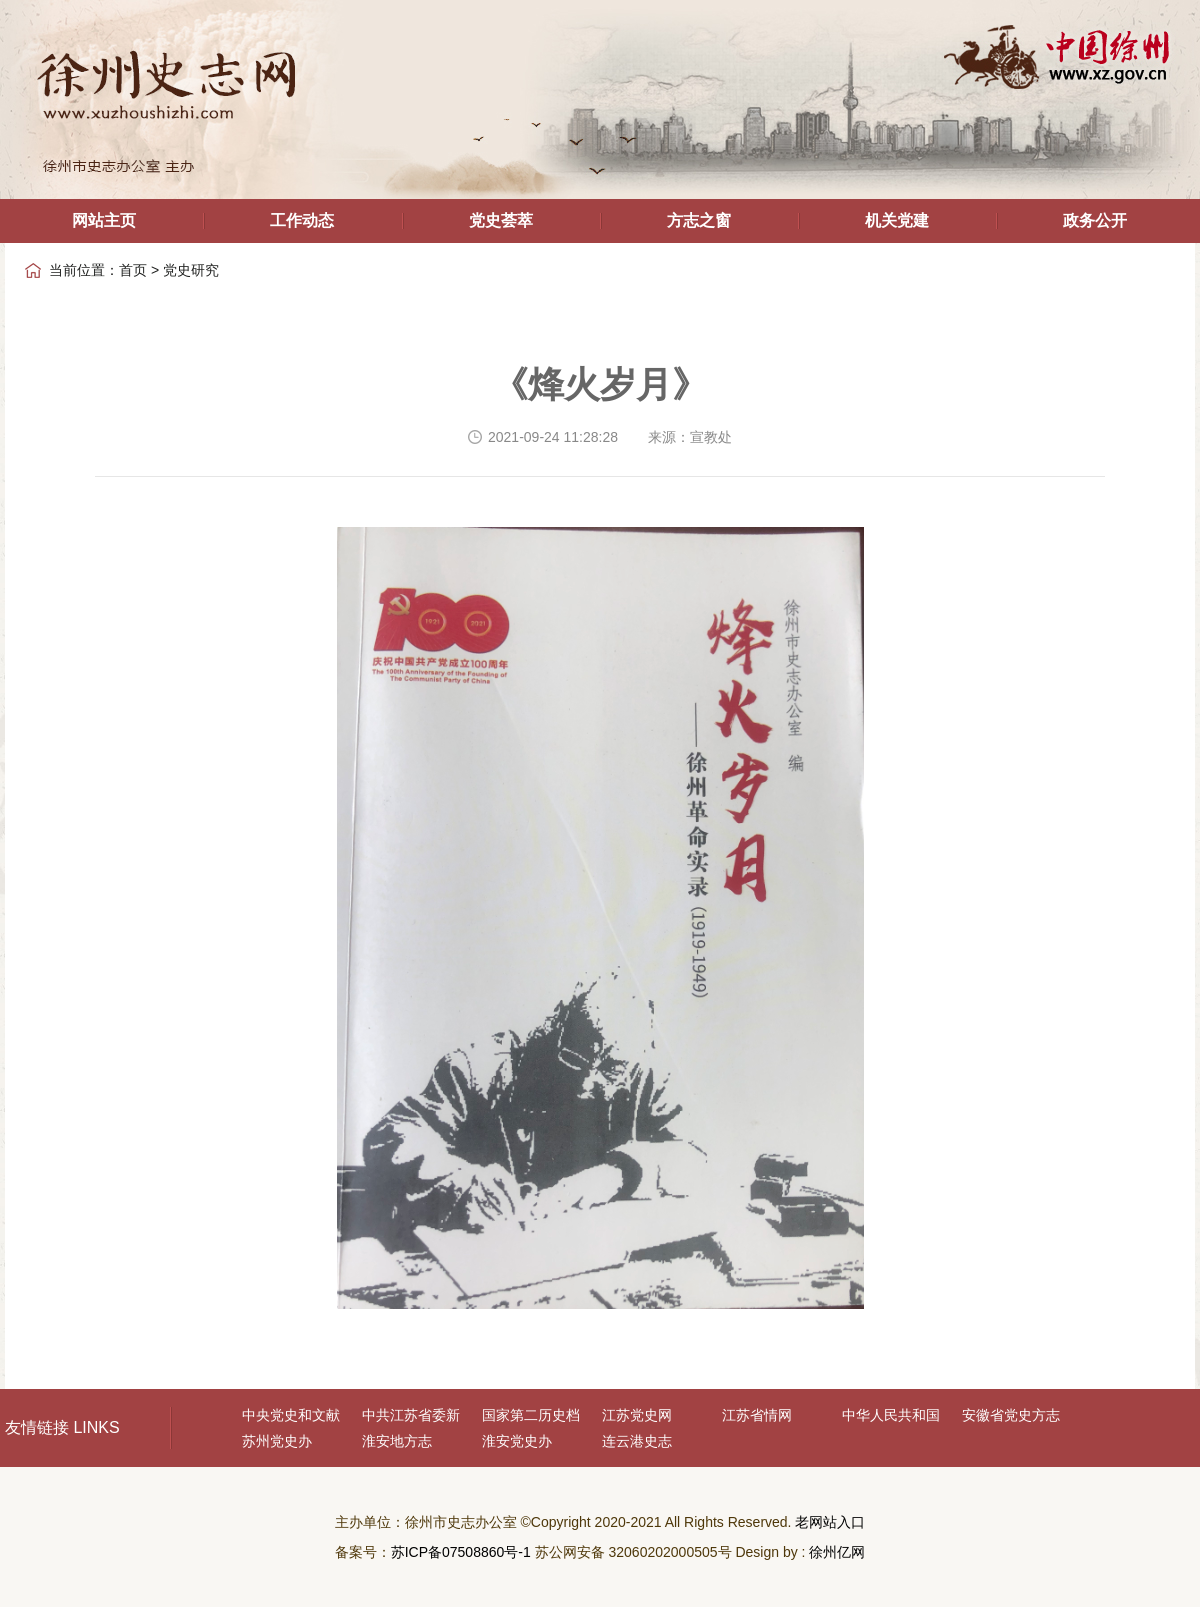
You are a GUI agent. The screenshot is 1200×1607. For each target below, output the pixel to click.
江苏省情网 (757, 1415)
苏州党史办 (277, 1441)
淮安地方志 (397, 1441)
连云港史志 (637, 1441)
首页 (133, 270)
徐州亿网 (837, 1552)
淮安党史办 (517, 1441)
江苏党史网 (637, 1415)
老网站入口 (830, 1522)
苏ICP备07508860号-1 (461, 1552)
